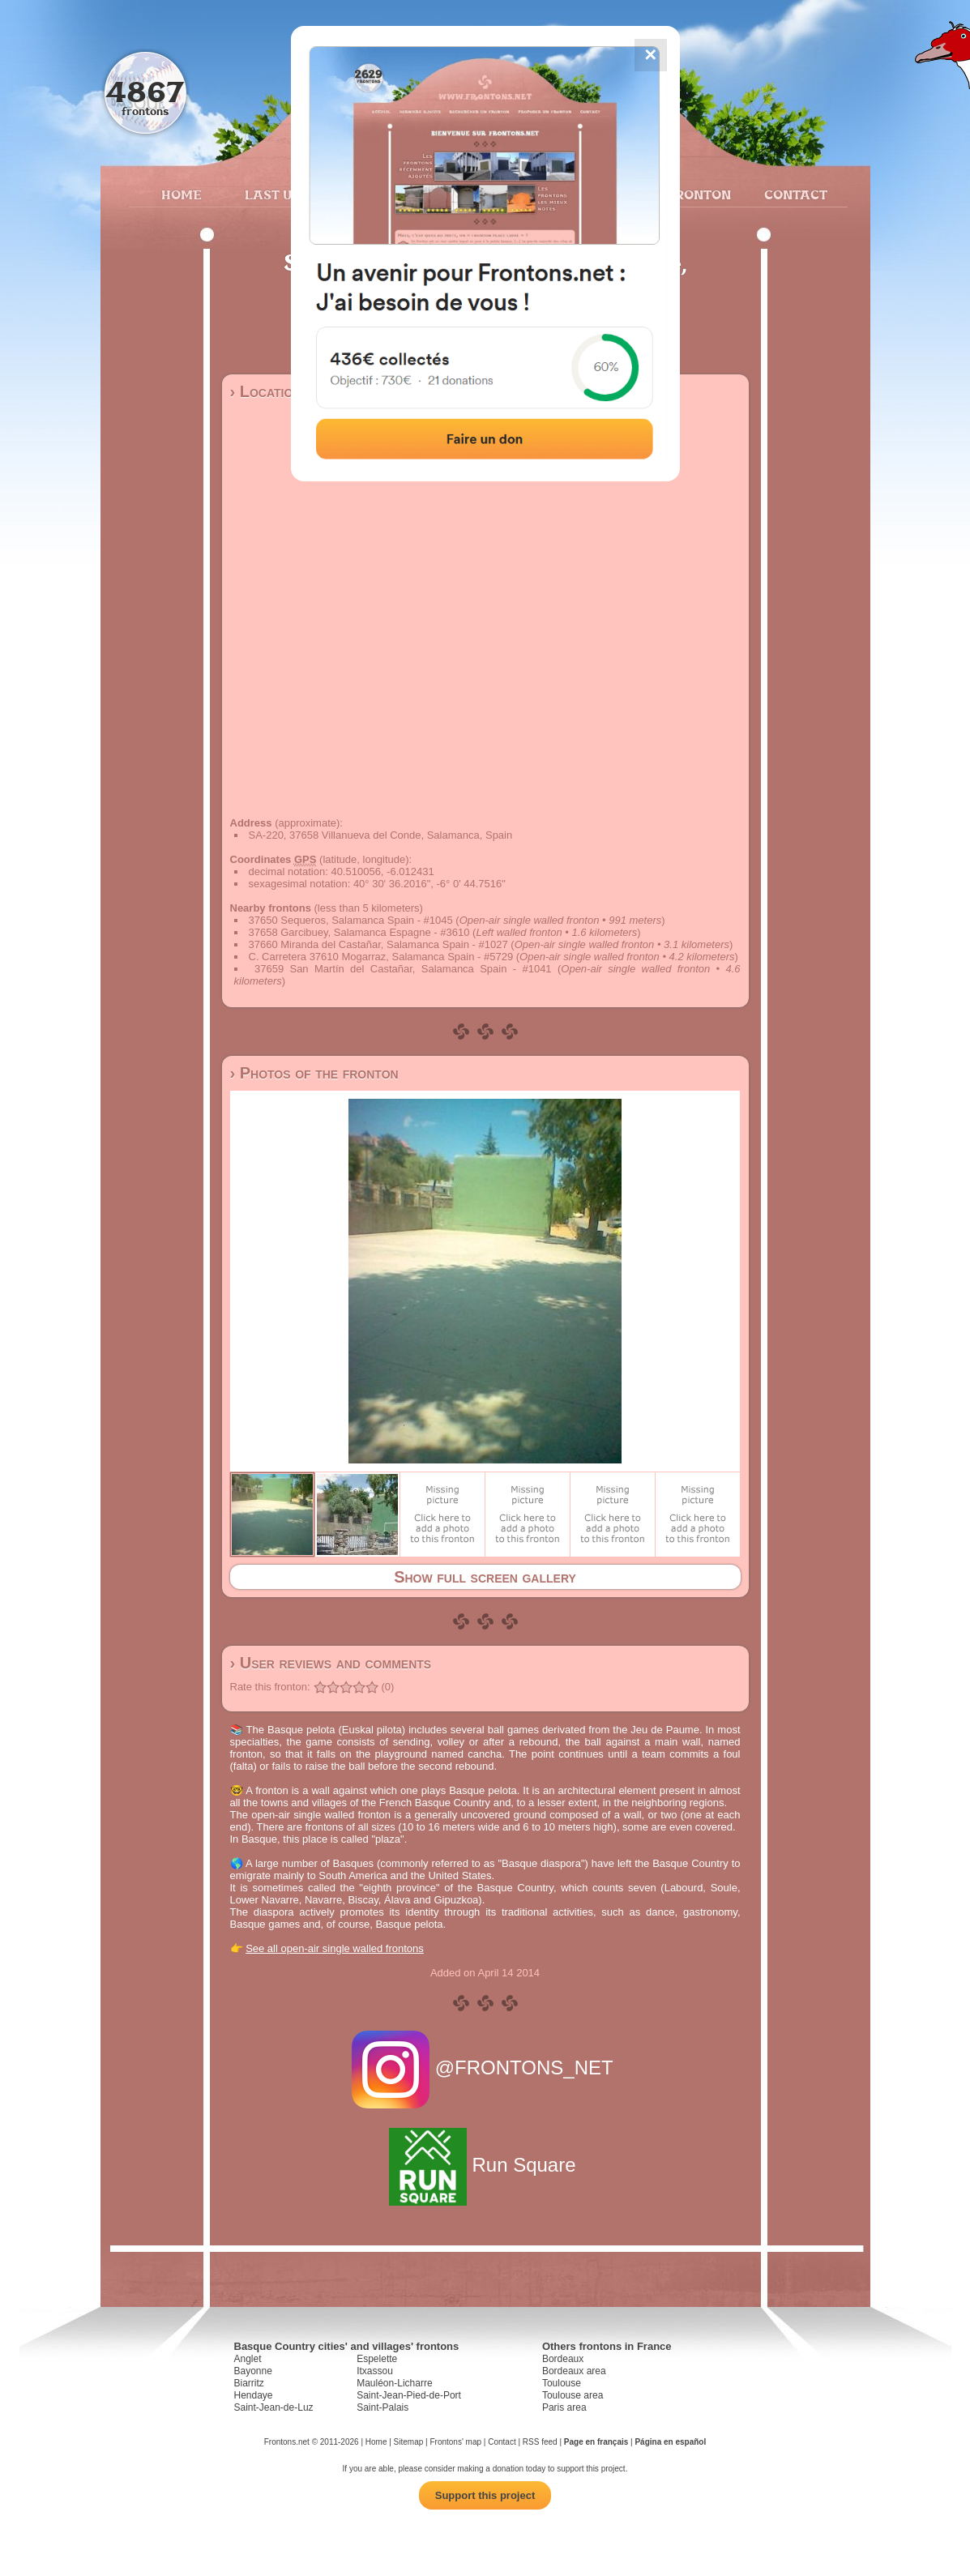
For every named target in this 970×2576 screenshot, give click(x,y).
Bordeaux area (574, 2371)
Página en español (670, 2441)
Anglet (248, 2359)
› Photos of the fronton (314, 1073)
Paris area (564, 2407)
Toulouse (561, 2383)
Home (181, 194)
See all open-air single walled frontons (335, 1948)
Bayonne (253, 2371)
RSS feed (540, 2441)
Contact (793, 194)
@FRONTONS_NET (485, 2067)
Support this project (485, 2495)
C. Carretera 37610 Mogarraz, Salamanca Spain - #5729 (381, 957)
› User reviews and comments (331, 1663)
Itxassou (375, 2371)
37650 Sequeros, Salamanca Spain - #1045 (351, 920)
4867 (144, 91)
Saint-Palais (382, 2407)
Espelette (377, 2359)
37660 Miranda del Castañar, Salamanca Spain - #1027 (378, 944)
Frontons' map (455, 2441)
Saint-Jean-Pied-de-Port (409, 2395)
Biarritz (249, 2383)
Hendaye (253, 2395)
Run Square (485, 2165)
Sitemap (409, 2441)
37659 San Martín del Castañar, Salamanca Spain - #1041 (403, 969)
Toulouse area (572, 2395)
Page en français (596, 2441)
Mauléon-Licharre (394, 2383)
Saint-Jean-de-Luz (274, 2407)
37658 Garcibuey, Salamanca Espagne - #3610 (359, 932)
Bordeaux (562, 2359)
